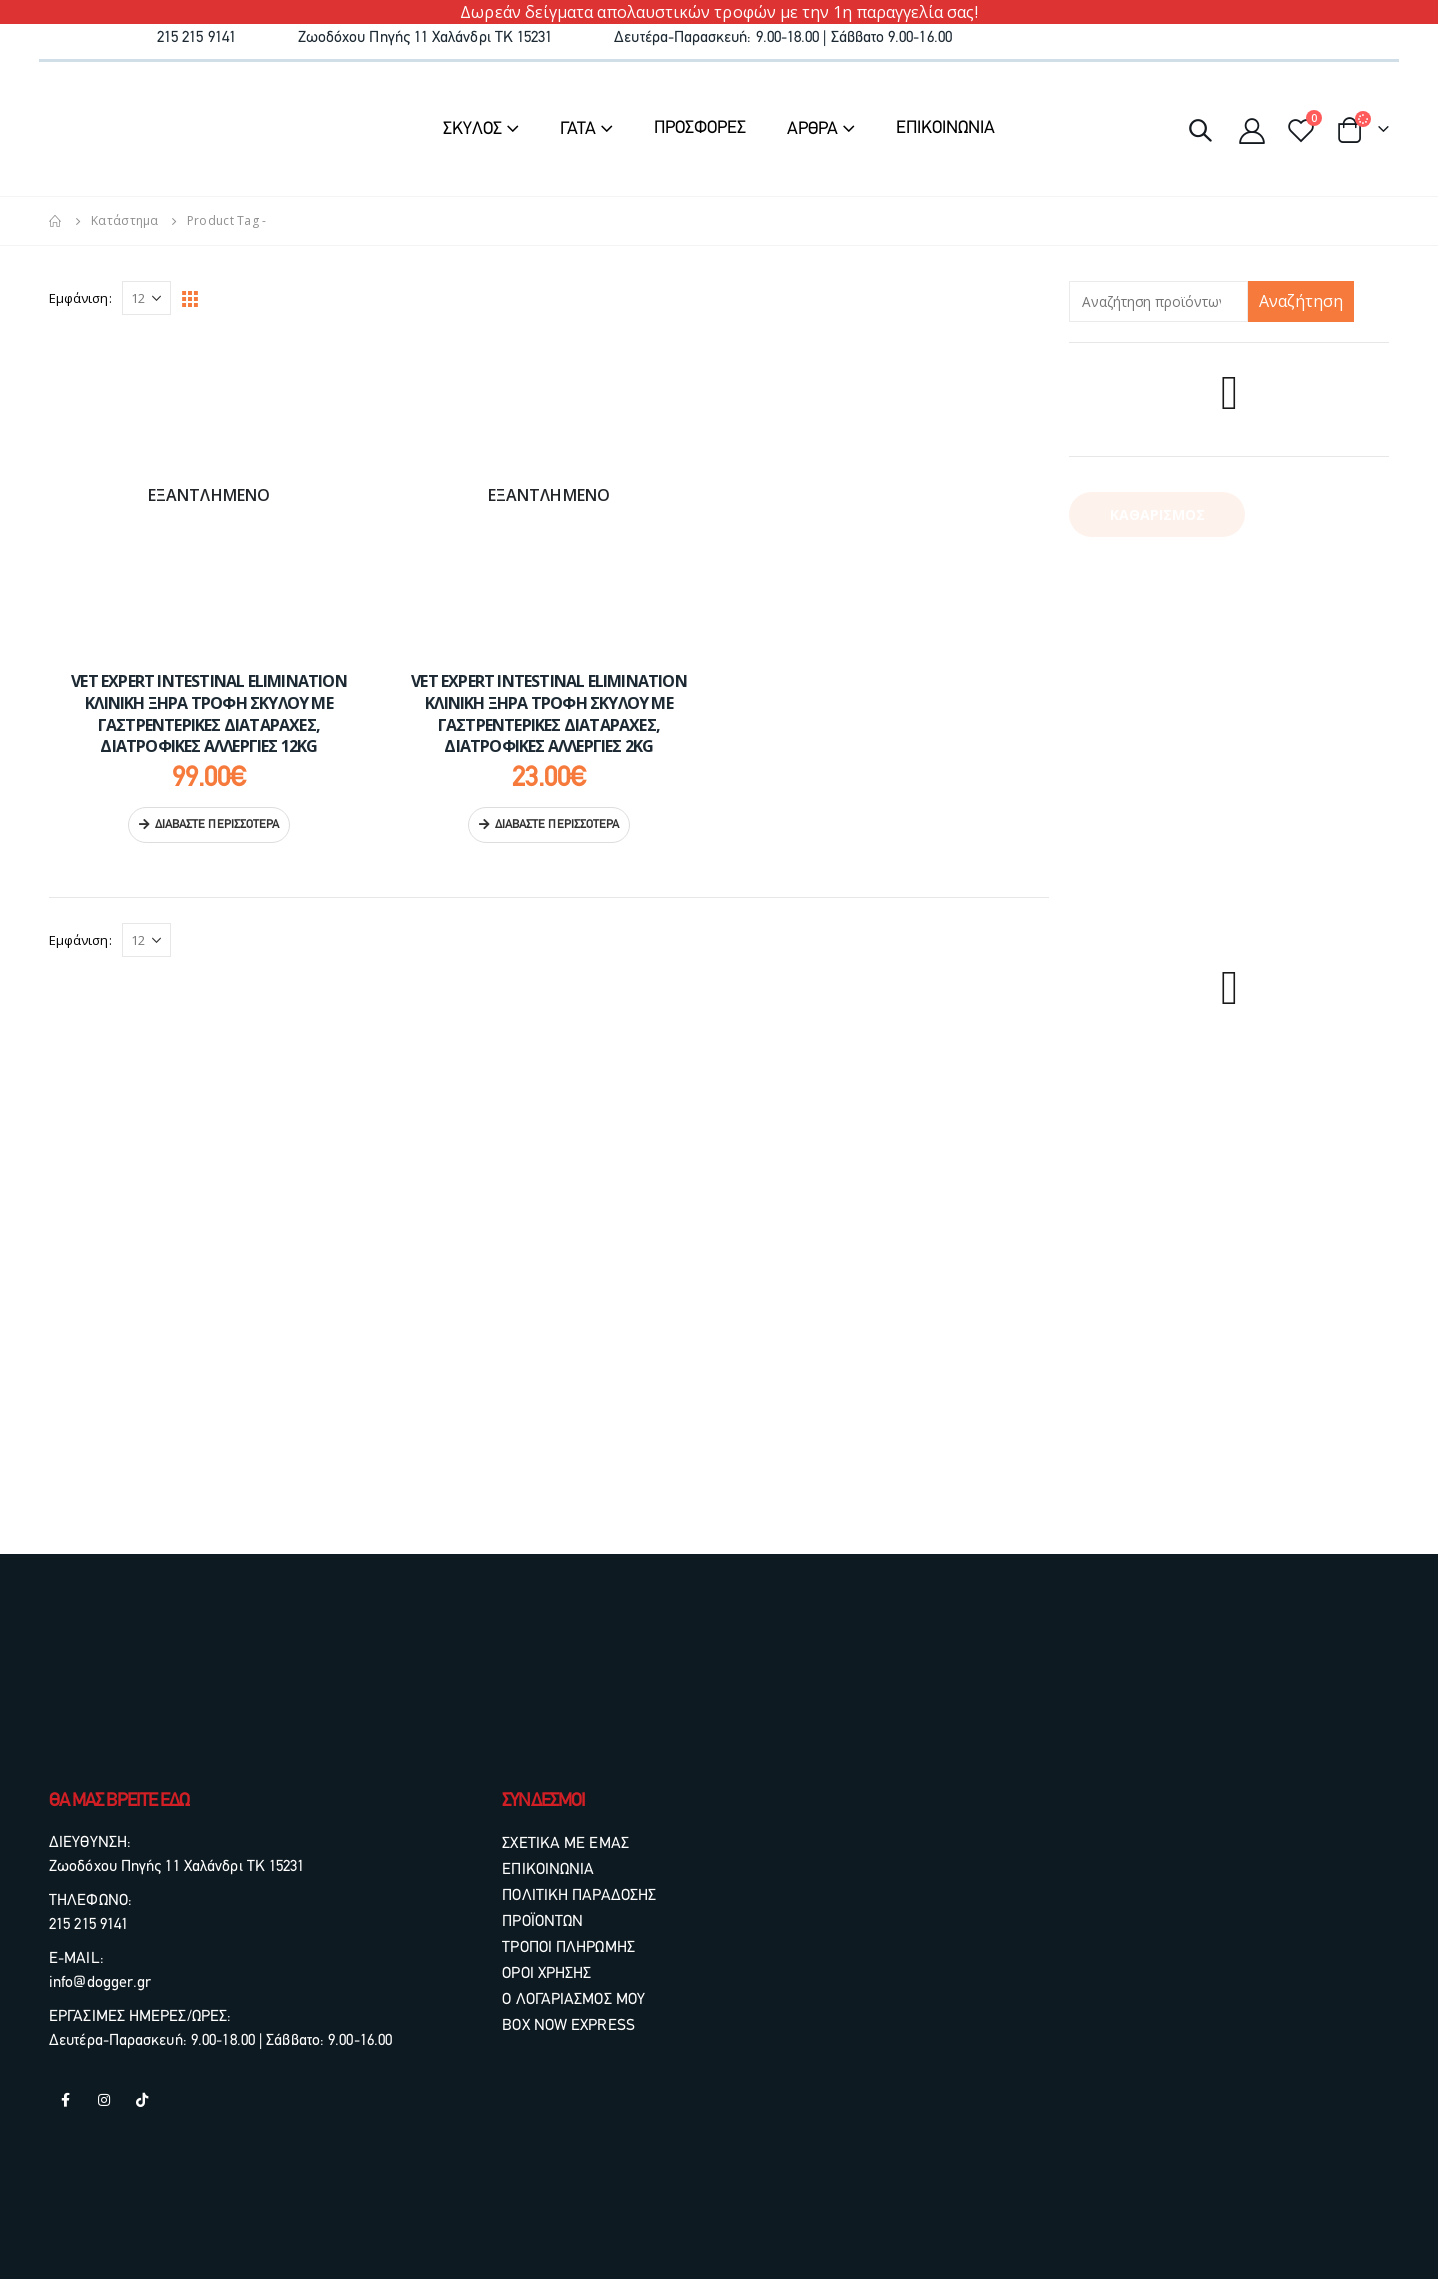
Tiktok (142, 2100)
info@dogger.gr (100, 1983)
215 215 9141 (88, 1925)
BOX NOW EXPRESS (568, 2026)
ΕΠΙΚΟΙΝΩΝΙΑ (945, 128)
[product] (209, 495)
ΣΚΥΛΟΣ (472, 129)
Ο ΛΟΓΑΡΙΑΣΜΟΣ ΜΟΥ (573, 2000)
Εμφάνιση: (80, 298)
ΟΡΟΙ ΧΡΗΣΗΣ (546, 1974)
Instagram (104, 2100)
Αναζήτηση (1301, 301)
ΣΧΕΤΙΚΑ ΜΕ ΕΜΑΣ (565, 1844)
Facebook (66, 2100)
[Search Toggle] (1200, 129)
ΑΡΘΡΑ (812, 129)
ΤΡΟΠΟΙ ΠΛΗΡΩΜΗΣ (568, 1948)
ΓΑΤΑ (578, 129)
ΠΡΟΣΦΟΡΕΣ (700, 128)
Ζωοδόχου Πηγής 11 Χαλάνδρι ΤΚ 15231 (177, 1867)
